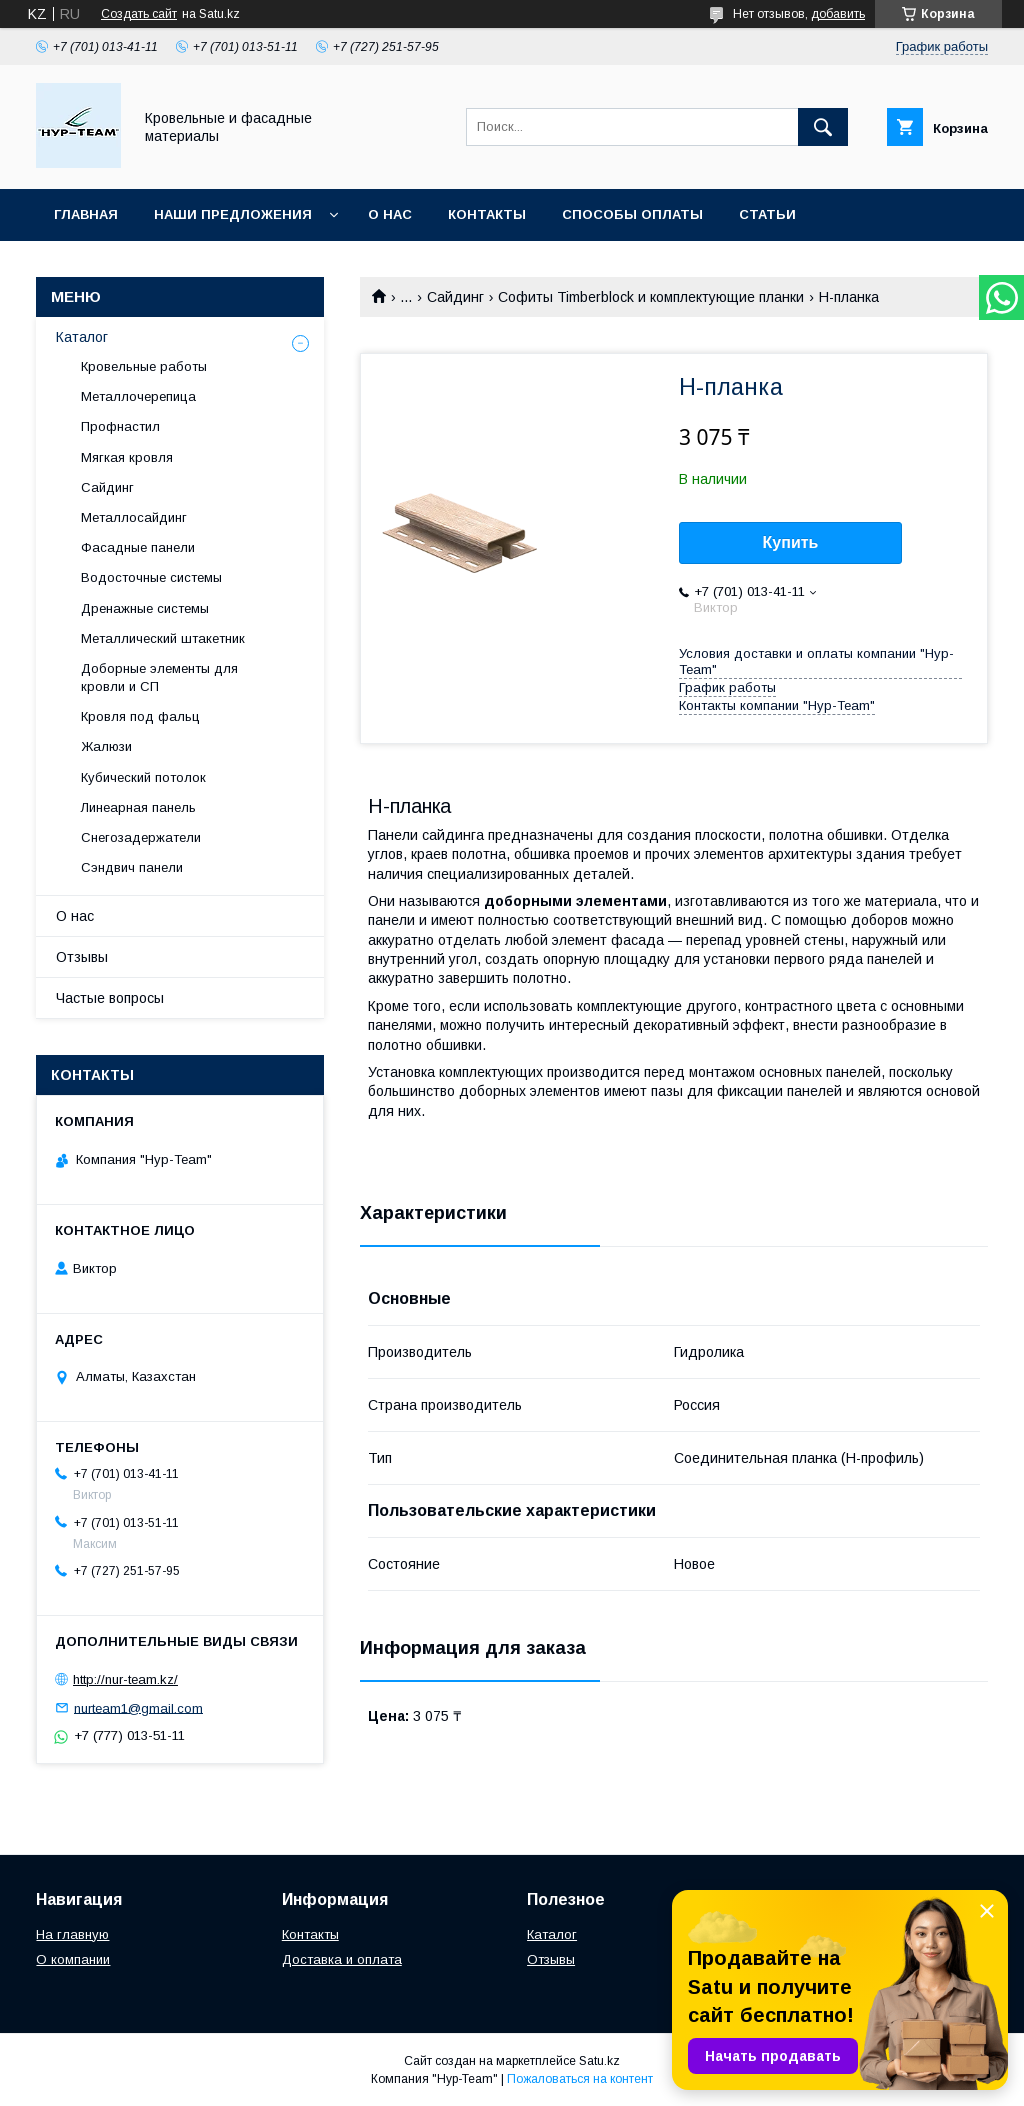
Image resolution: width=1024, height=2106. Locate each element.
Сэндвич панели (132, 867)
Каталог (82, 337)
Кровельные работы (144, 366)
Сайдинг (455, 297)
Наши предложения (233, 214)
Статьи (767, 214)
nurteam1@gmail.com (138, 1707)
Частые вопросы (110, 998)
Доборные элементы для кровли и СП (159, 677)
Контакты (487, 214)
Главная (86, 214)
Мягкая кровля (127, 457)
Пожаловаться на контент (580, 2079)
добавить (838, 14)
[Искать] (823, 127)
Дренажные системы (145, 608)
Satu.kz (599, 2061)
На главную (72, 1934)
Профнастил (120, 426)
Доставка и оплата (342, 1959)
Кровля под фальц (140, 716)
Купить (791, 542)
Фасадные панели (138, 547)
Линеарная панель (138, 807)
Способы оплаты (632, 214)
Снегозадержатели (141, 837)
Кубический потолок (143, 777)
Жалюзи (106, 746)
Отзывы (82, 957)
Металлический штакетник (163, 638)
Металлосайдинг (134, 517)
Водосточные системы (151, 577)
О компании (73, 1959)
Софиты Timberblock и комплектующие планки (651, 297)
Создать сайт (139, 14)
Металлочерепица (138, 396)
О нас (390, 214)
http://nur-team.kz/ (125, 1679)
